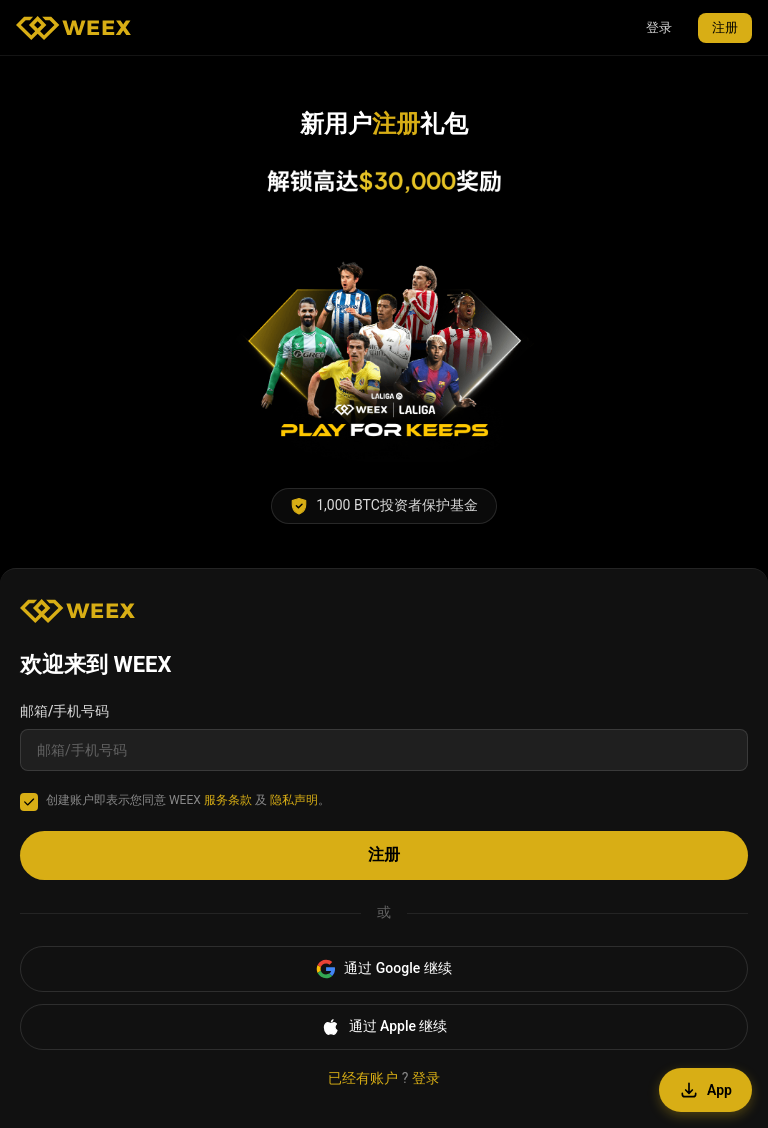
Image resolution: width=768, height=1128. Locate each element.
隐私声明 (294, 800)
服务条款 (228, 800)
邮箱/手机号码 (64, 711)
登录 (659, 27)
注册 (725, 27)
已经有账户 (363, 1078)
